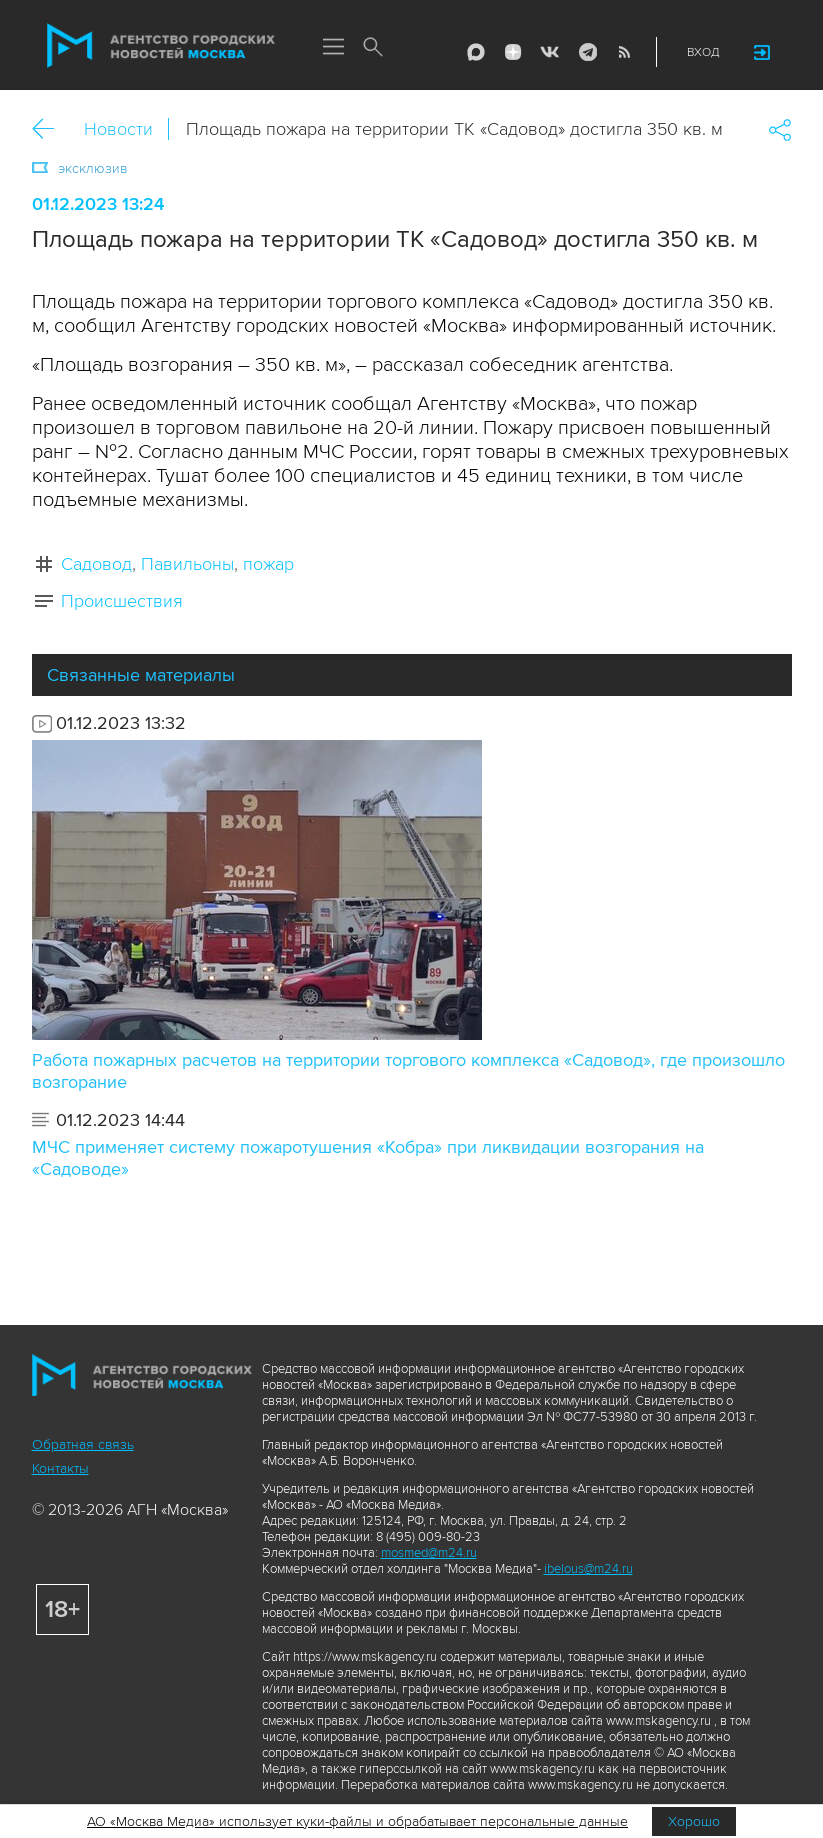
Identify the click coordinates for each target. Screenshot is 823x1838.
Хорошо (694, 1821)
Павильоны (187, 564)
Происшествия (122, 601)
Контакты (60, 1468)
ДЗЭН (513, 52)
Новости (118, 129)
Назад (50, 129)
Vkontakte (550, 52)
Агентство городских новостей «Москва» (161, 46)
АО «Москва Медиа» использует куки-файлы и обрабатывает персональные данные (357, 1821)
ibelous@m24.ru (588, 1569)
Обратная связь (83, 1444)
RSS (624, 52)
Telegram (587, 52)
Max (476, 52)
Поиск (374, 48)
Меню (334, 48)
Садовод (96, 564)
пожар (268, 564)
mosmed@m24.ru (429, 1553)
